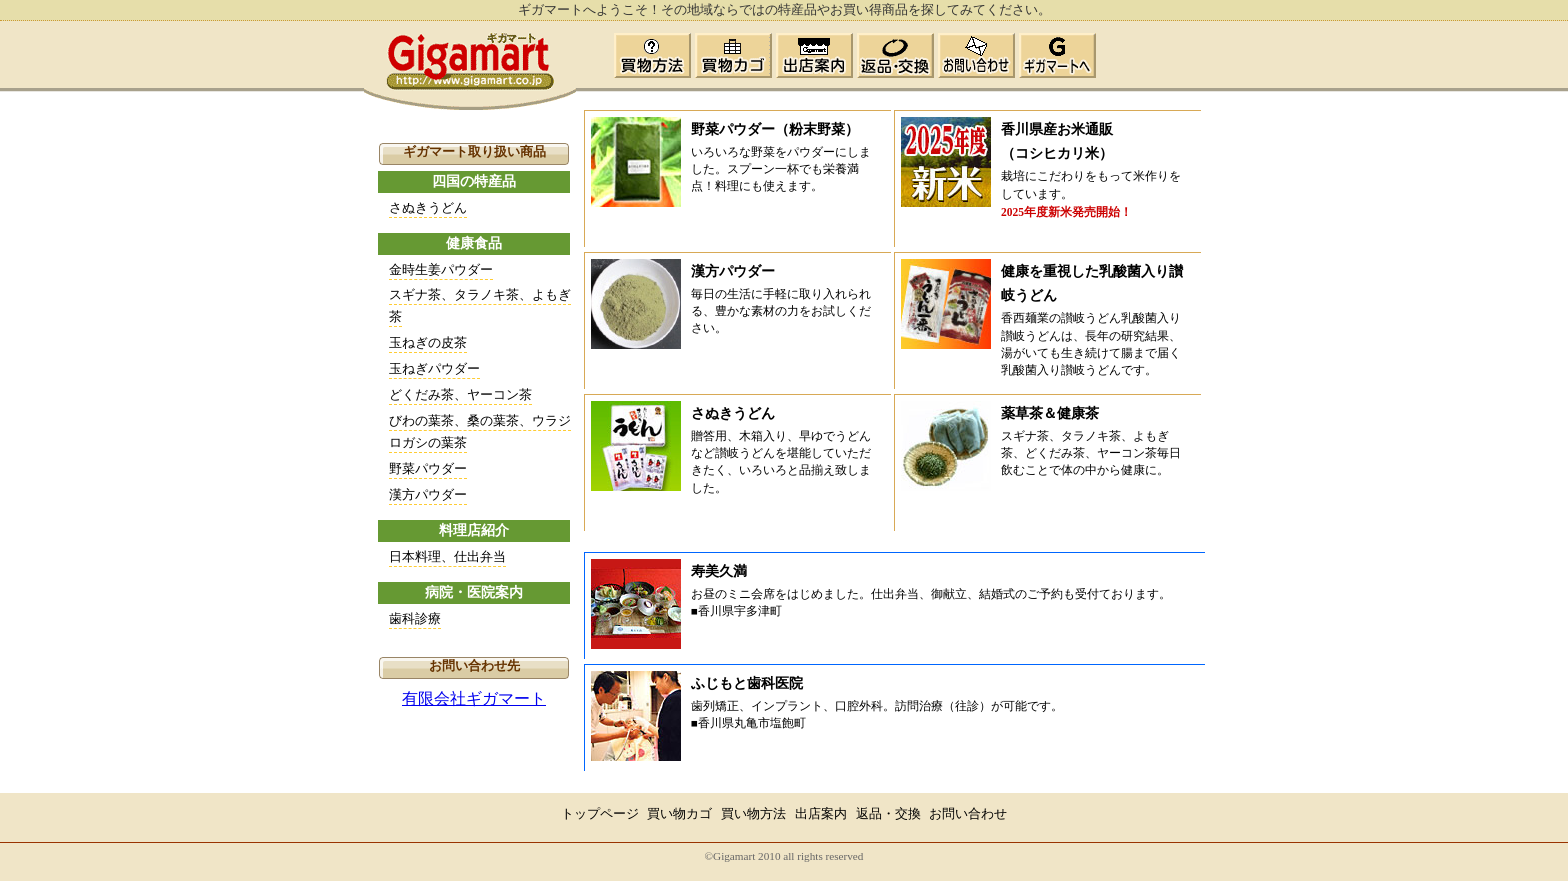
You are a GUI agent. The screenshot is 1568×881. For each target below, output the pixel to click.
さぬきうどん (428, 207)
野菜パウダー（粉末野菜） (775, 129)
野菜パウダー (428, 468)
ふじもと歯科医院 (747, 683)
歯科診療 (415, 618)
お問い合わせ (968, 813)
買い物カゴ (679, 813)
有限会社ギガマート (474, 698)
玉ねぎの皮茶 (428, 342)
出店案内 (821, 813)
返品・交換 (888, 813)
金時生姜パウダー (441, 269)
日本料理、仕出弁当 (447, 556)
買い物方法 (753, 813)
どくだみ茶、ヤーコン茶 (460, 394)
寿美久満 (719, 571)
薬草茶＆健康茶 (1050, 413)
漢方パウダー (428, 494)
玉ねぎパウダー (434, 368)
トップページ (600, 813)
